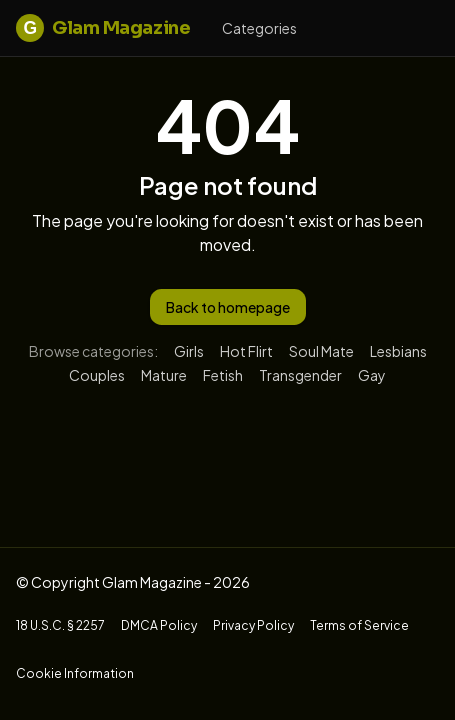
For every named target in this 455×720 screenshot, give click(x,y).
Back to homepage (228, 307)
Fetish (223, 375)
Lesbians (398, 351)
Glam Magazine (103, 28)
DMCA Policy (159, 625)
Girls (189, 351)
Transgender (300, 375)
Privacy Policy (253, 625)
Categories (259, 28)
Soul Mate (321, 351)
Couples (97, 375)
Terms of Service (359, 625)
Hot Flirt (246, 351)
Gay (372, 375)
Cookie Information (75, 673)
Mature (164, 375)
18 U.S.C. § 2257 (60, 625)
